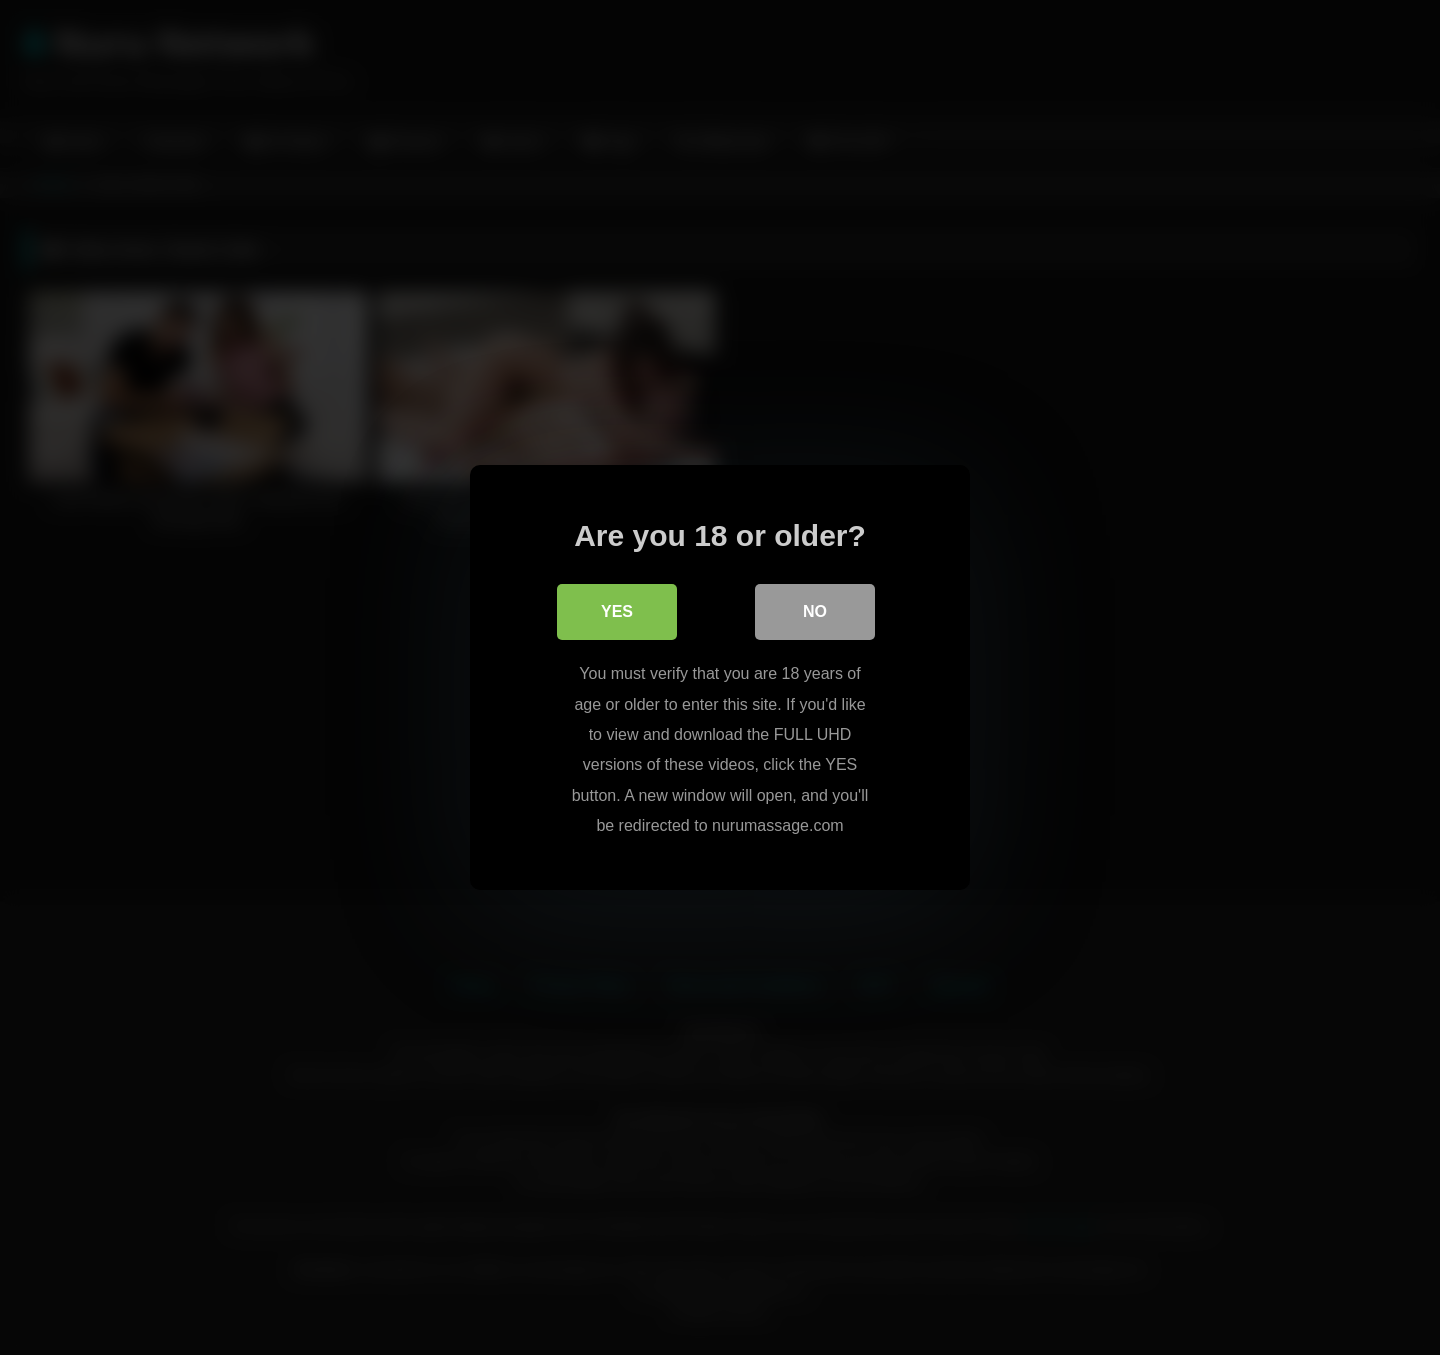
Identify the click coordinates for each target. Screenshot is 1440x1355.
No (815, 611)
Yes (617, 611)
